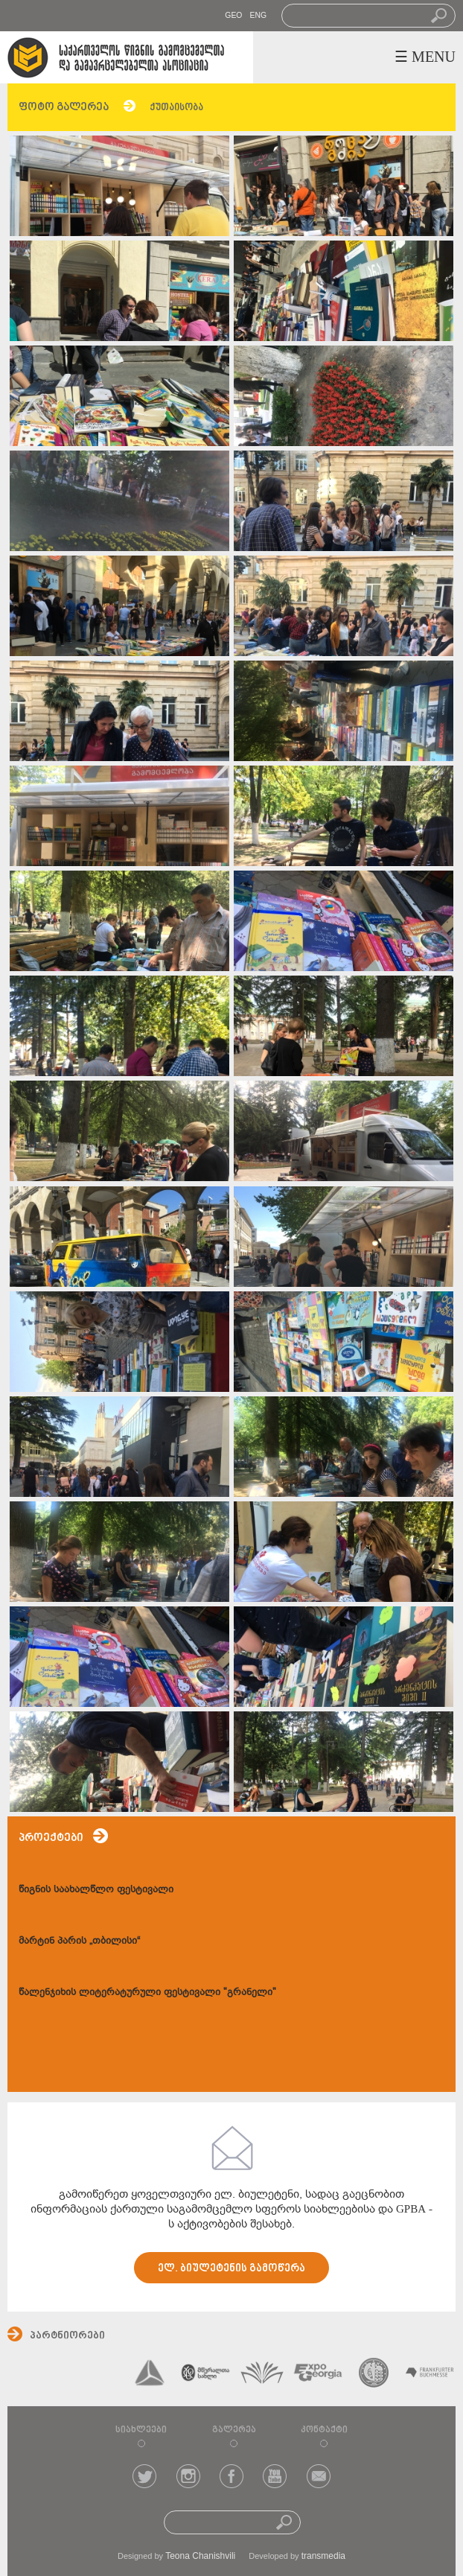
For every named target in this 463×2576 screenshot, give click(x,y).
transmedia (323, 2556)
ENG (257, 15)
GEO (233, 15)
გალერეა (234, 2430)
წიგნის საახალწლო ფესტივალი (96, 1889)
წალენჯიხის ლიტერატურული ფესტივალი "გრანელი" (147, 1992)
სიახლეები (141, 2430)
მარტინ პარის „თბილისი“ (79, 1940)
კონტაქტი (324, 2430)
